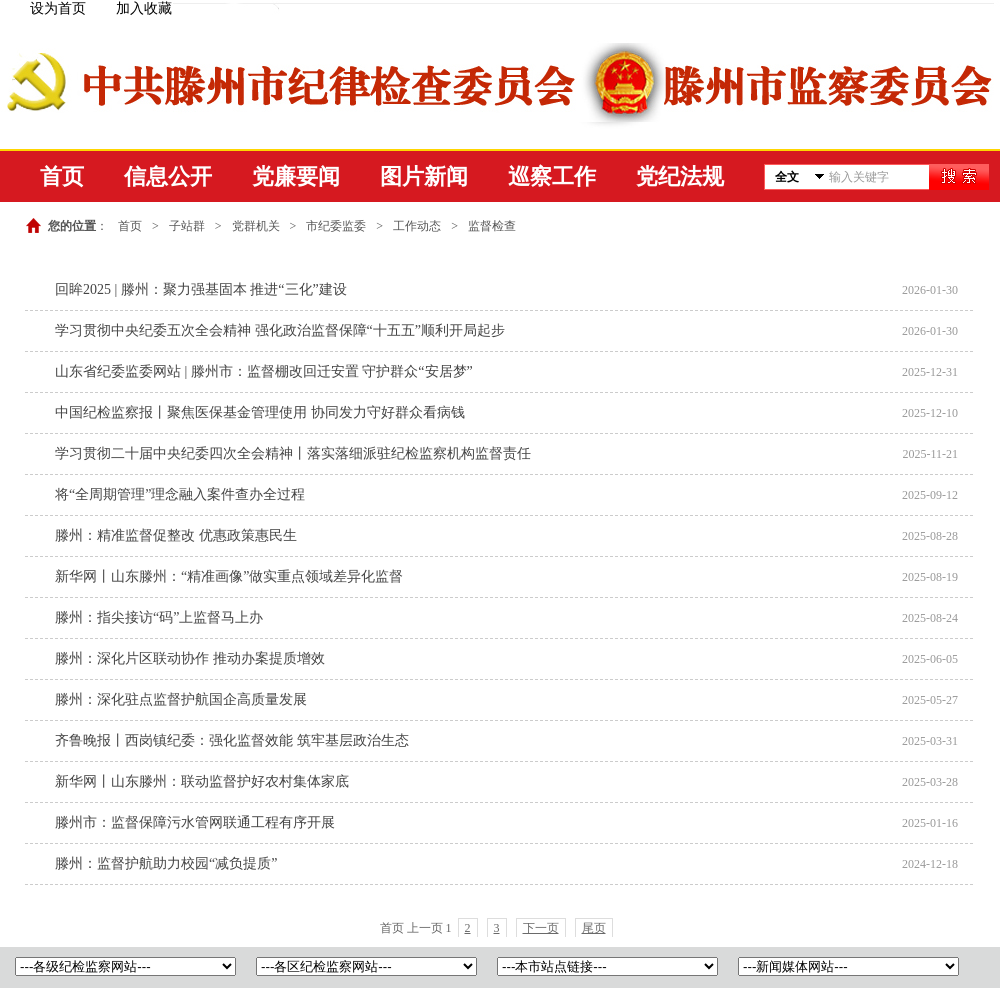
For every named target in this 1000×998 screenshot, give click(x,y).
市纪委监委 (336, 226)
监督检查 (492, 226)
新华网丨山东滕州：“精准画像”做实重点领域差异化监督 (229, 576)
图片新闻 (424, 176)
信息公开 (168, 176)
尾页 (594, 928)
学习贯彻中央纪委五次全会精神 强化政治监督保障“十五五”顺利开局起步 (280, 330)
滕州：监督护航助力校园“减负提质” (166, 863)
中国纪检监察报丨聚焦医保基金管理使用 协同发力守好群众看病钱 (260, 412)
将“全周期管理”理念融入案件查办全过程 (180, 494)
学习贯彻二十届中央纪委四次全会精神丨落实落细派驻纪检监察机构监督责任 (293, 453)
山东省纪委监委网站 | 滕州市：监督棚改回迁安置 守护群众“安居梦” (264, 371)
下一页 (541, 928)
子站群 (187, 226)
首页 (62, 176)
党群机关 (256, 226)
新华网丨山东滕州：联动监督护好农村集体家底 (202, 781)
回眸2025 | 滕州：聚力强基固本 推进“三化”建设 (201, 289)
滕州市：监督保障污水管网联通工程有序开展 (195, 822)
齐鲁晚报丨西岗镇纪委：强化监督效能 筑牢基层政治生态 (232, 740)
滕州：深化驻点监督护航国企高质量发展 (181, 699)
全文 (787, 177)
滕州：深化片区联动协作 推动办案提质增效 (190, 658)
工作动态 (417, 226)
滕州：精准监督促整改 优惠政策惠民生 (176, 535)
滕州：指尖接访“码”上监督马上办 (159, 617)
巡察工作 (552, 176)
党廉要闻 (296, 176)
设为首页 (58, 8)
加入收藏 (144, 8)
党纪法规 (680, 176)
